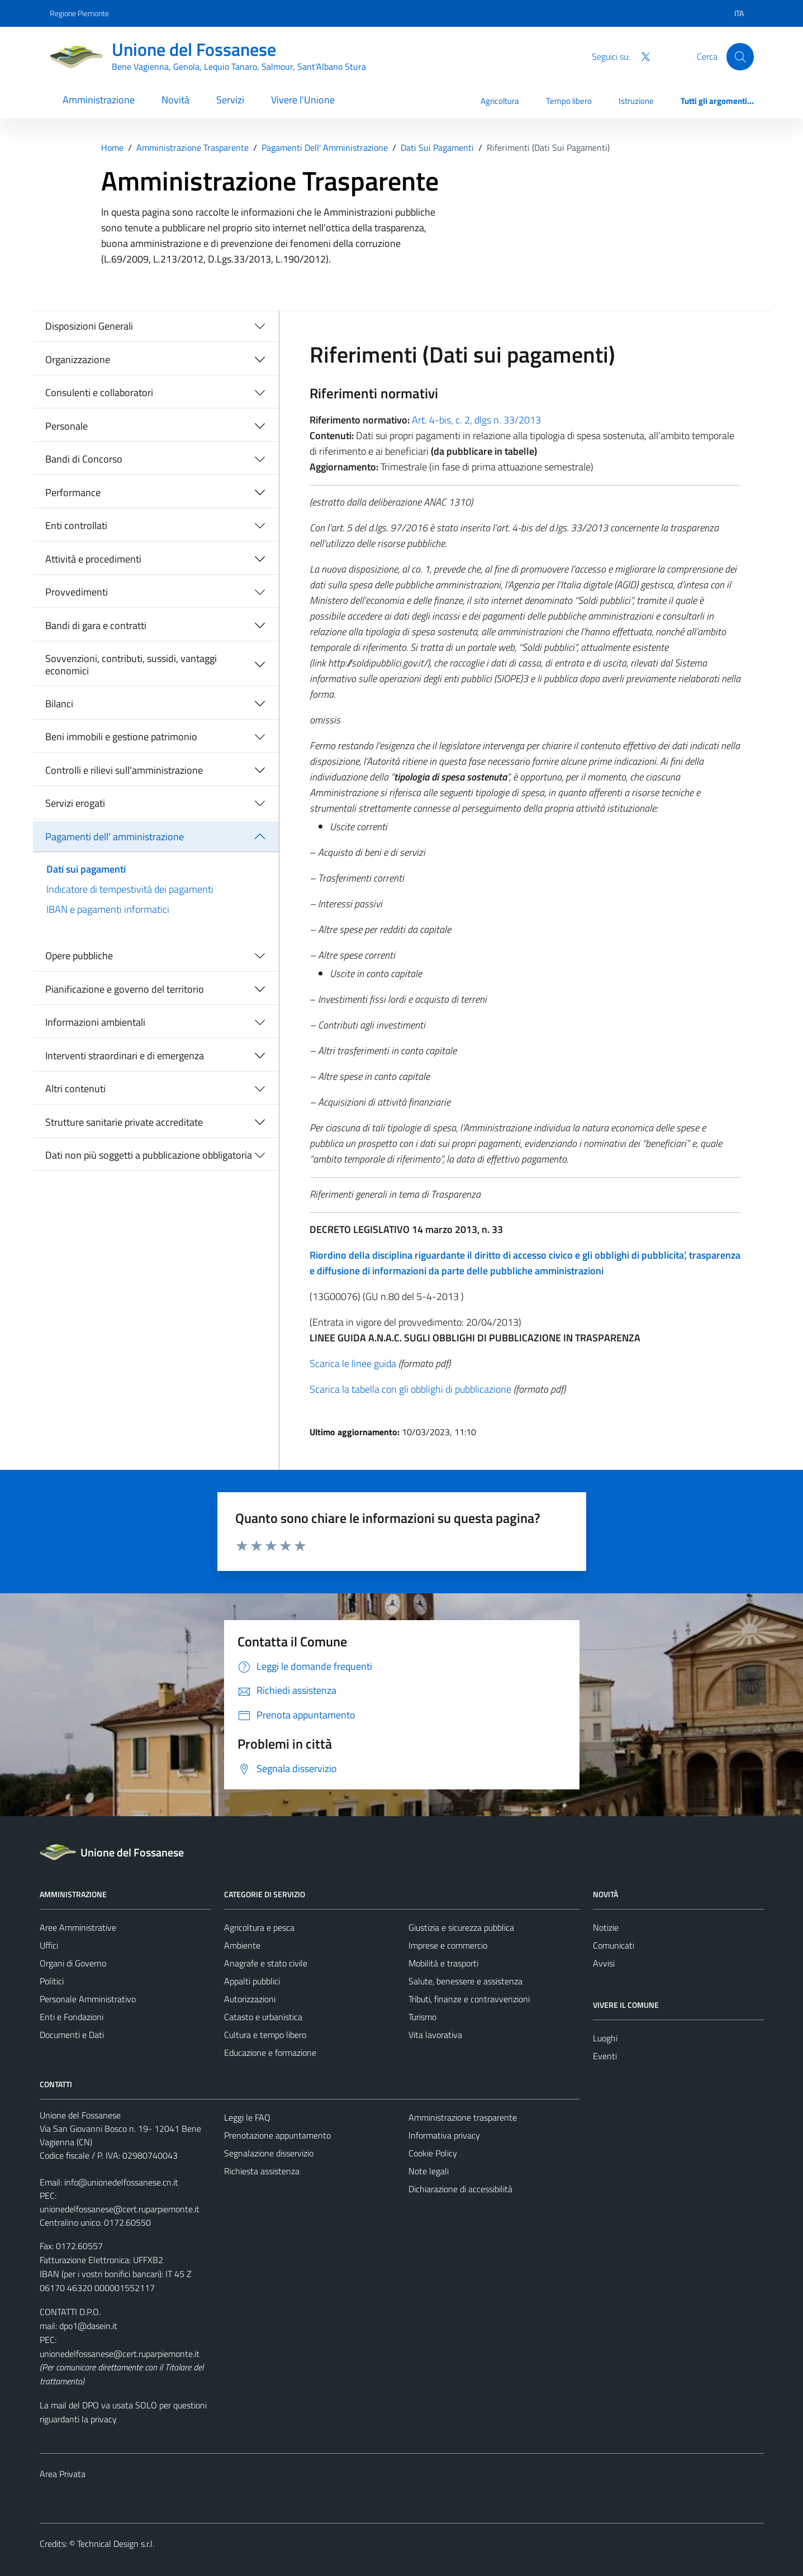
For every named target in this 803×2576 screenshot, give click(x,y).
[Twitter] (641, 56)
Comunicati (613, 1945)
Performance (73, 492)
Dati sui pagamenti (86, 869)
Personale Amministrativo (88, 1999)
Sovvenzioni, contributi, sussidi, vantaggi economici (131, 664)
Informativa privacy (444, 2135)
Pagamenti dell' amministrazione (114, 836)
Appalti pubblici (252, 1981)
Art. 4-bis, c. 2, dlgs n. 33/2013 (476, 419)
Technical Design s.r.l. (115, 2543)
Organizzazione (77, 359)
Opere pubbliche (79, 955)
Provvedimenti (76, 591)
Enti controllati (76, 525)
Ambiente (242, 1945)
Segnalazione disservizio (268, 2153)
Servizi (230, 99)
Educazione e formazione (270, 2052)
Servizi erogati (75, 803)
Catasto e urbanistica (263, 2016)
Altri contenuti (75, 1088)
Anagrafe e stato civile (265, 1963)
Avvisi (604, 1963)
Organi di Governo (73, 1963)
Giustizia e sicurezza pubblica (461, 1927)
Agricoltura (500, 100)
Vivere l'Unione (303, 99)
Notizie (606, 1927)
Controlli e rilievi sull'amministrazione (124, 770)
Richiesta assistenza (262, 2171)
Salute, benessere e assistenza (465, 1981)
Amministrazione (99, 99)
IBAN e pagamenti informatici (107, 909)
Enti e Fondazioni (71, 2016)
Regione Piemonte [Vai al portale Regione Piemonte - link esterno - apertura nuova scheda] (79, 13)
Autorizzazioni (249, 1999)
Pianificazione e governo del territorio (124, 989)
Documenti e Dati (72, 2034)
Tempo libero (569, 100)
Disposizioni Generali (89, 326)
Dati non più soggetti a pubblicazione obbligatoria (148, 1155)
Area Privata (62, 2473)
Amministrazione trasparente (462, 2117)
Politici (52, 1981)
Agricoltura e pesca (259, 1927)
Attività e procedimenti (93, 558)
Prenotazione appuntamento (277, 2135)
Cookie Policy (432, 2153)
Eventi (605, 2056)
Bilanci (59, 703)
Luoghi (605, 2038)
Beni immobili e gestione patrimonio (121, 736)
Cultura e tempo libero (265, 2034)
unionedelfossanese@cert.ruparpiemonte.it (119, 2209)
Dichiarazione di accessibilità (460, 2189)
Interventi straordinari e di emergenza (124, 1055)
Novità (175, 99)
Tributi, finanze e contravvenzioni (469, 1999)
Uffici (49, 1945)
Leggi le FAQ (247, 2117)
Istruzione (636, 100)
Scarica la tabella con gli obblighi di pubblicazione (410, 1389)
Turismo (422, 2016)
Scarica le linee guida (353, 1363)
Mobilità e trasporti (443, 1963)
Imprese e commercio (447, 1945)
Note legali (428, 2171)
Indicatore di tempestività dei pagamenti (129, 889)
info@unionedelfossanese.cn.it (121, 2182)
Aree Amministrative (78, 1927)
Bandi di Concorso (83, 458)
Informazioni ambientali (95, 1022)
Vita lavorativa (435, 2034)
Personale (66, 426)
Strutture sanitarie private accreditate (124, 1122)
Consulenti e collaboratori (99, 392)
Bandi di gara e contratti (95, 625)
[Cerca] (739, 56)
